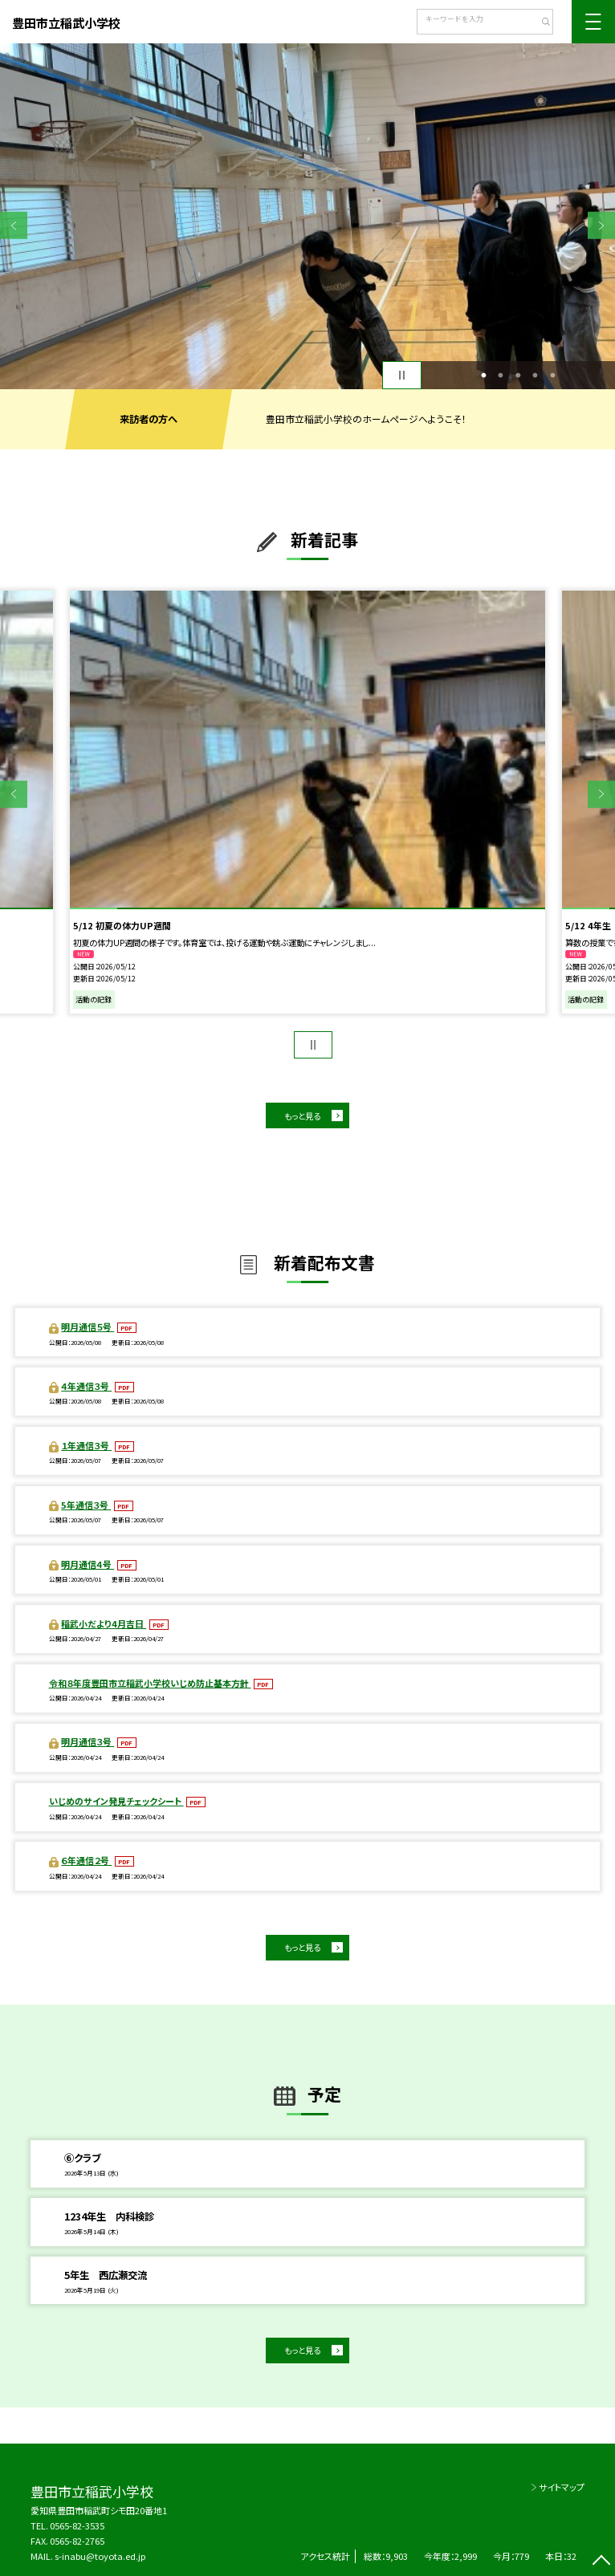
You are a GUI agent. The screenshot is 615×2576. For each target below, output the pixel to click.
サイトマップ (561, 2487)
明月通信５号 (87, 1326)
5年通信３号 (86, 1504)
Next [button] (601, 225)
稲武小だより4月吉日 (103, 1623)
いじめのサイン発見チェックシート (116, 1800)
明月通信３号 (87, 1741)
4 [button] (535, 375)
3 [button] (517, 375)
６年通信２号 (86, 1860)
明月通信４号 (87, 1564)
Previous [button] (13, 225)
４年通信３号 (86, 1385)
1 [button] (483, 375)
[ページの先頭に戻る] (601, 2562)
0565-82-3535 (77, 2525)
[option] (307, 216)
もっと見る (302, 1116)
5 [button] (552, 375)
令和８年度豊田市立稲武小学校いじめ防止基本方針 (150, 1682)
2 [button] (501, 375)
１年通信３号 (86, 1445)
